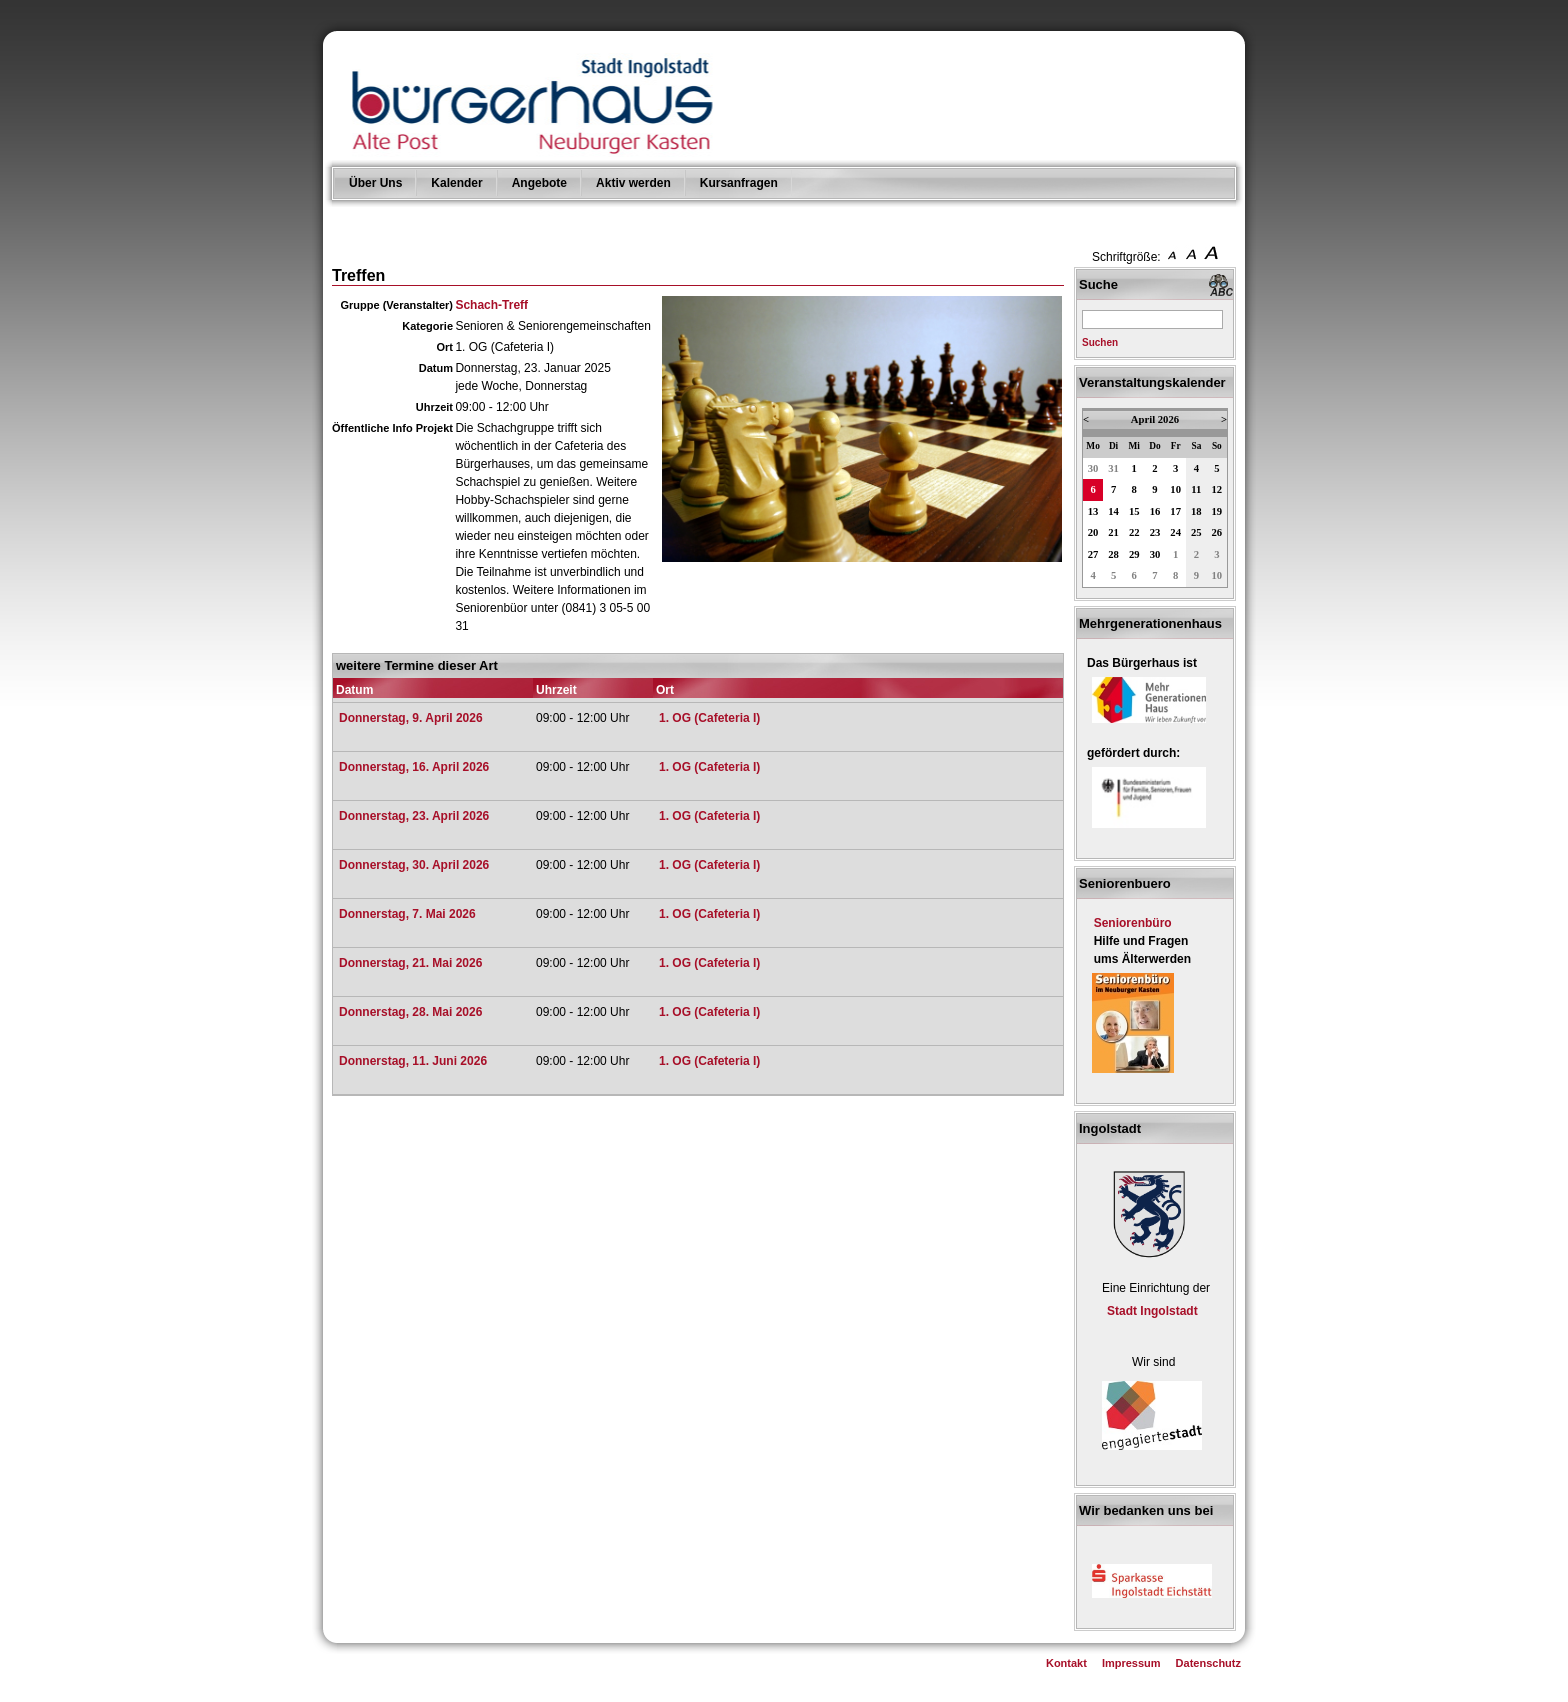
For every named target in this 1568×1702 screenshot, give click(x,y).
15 (1134, 511)
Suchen (1100, 342)
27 (1093, 554)
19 (1217, 511)
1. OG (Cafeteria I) (709, 718)
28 (1113, 554)
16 (1155, 511)
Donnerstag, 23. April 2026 (414, 816)
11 (1196, 489)
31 (1113, 468)
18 (1196, 511)
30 (1093, 468)
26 (1217, 532)
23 (1155, 532)
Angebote (539, 183)
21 (1113, 532)
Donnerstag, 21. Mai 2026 (410, 963)
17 (1175, 511)
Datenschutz (1208, 1663)
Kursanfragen (739, 183)
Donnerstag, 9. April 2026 (411, 718)
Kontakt (1066, 1663)
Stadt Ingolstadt (1152, 1311)
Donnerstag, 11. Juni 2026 (413, 1061)
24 (1175, 532)
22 (1134, 532)
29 (1134, 554)
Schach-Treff (491, 305)
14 (1113, 511)
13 (1093, 511)
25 (1196, 532)
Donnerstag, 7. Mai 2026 (407, 914)
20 (1093, 532)
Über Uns (375, 183)
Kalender (456, 183)
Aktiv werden (633, 183)
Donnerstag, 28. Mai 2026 (410, 1012)
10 (1175, 489)
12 (1217, 489)
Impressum (1131, 1663)
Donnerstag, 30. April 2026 (414, 865)
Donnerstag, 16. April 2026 (414, 767)
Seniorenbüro (1133, 923)
